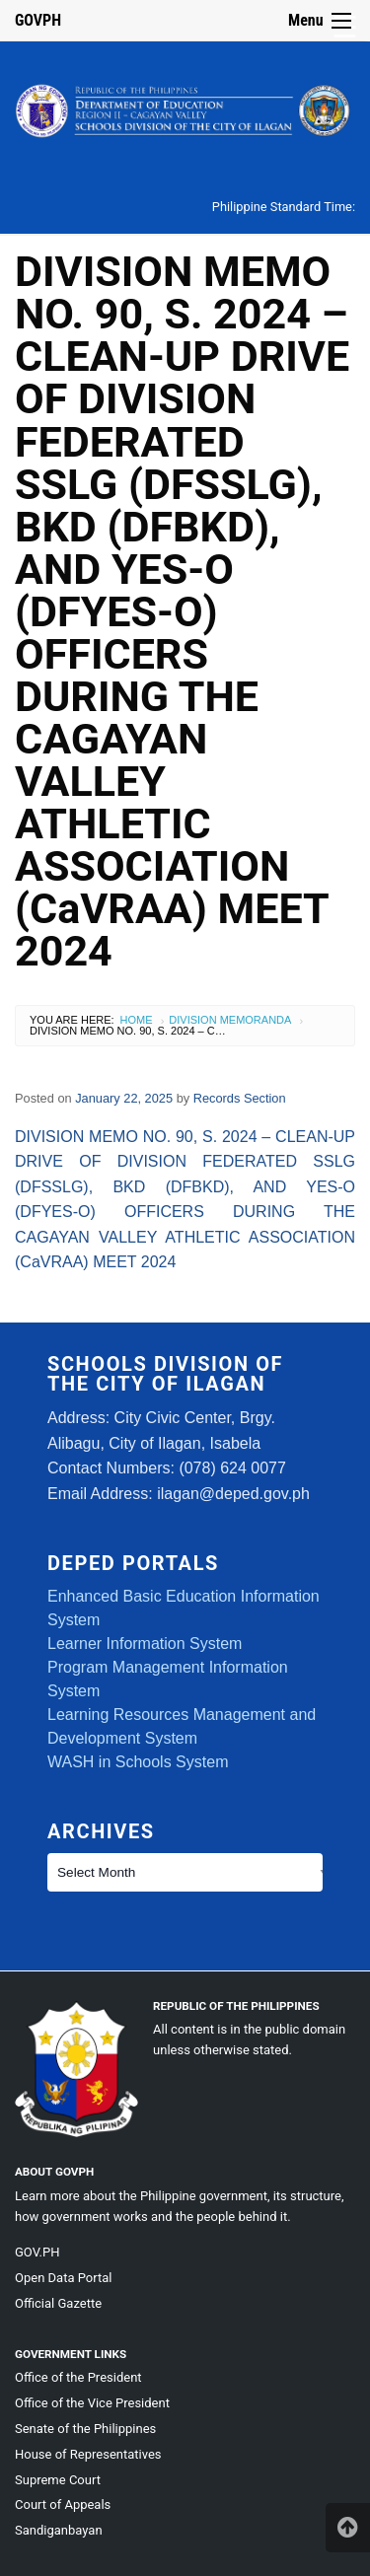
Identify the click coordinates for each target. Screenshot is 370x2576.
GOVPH (38, 20)
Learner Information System (144, 1643)
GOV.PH (37, 2252)
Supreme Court (58, 2479)
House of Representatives (88, 2454)
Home (136, 1020)
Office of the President (78, 2377)
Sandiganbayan (59, 2530)
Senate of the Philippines (85, 2428)
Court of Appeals (63, 2504)
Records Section (239, 1098)
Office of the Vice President (92, 2403)
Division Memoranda (230, 1020)
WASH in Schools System (137, 1761)
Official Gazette (58, 2303)
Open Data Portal (63, 2277)
